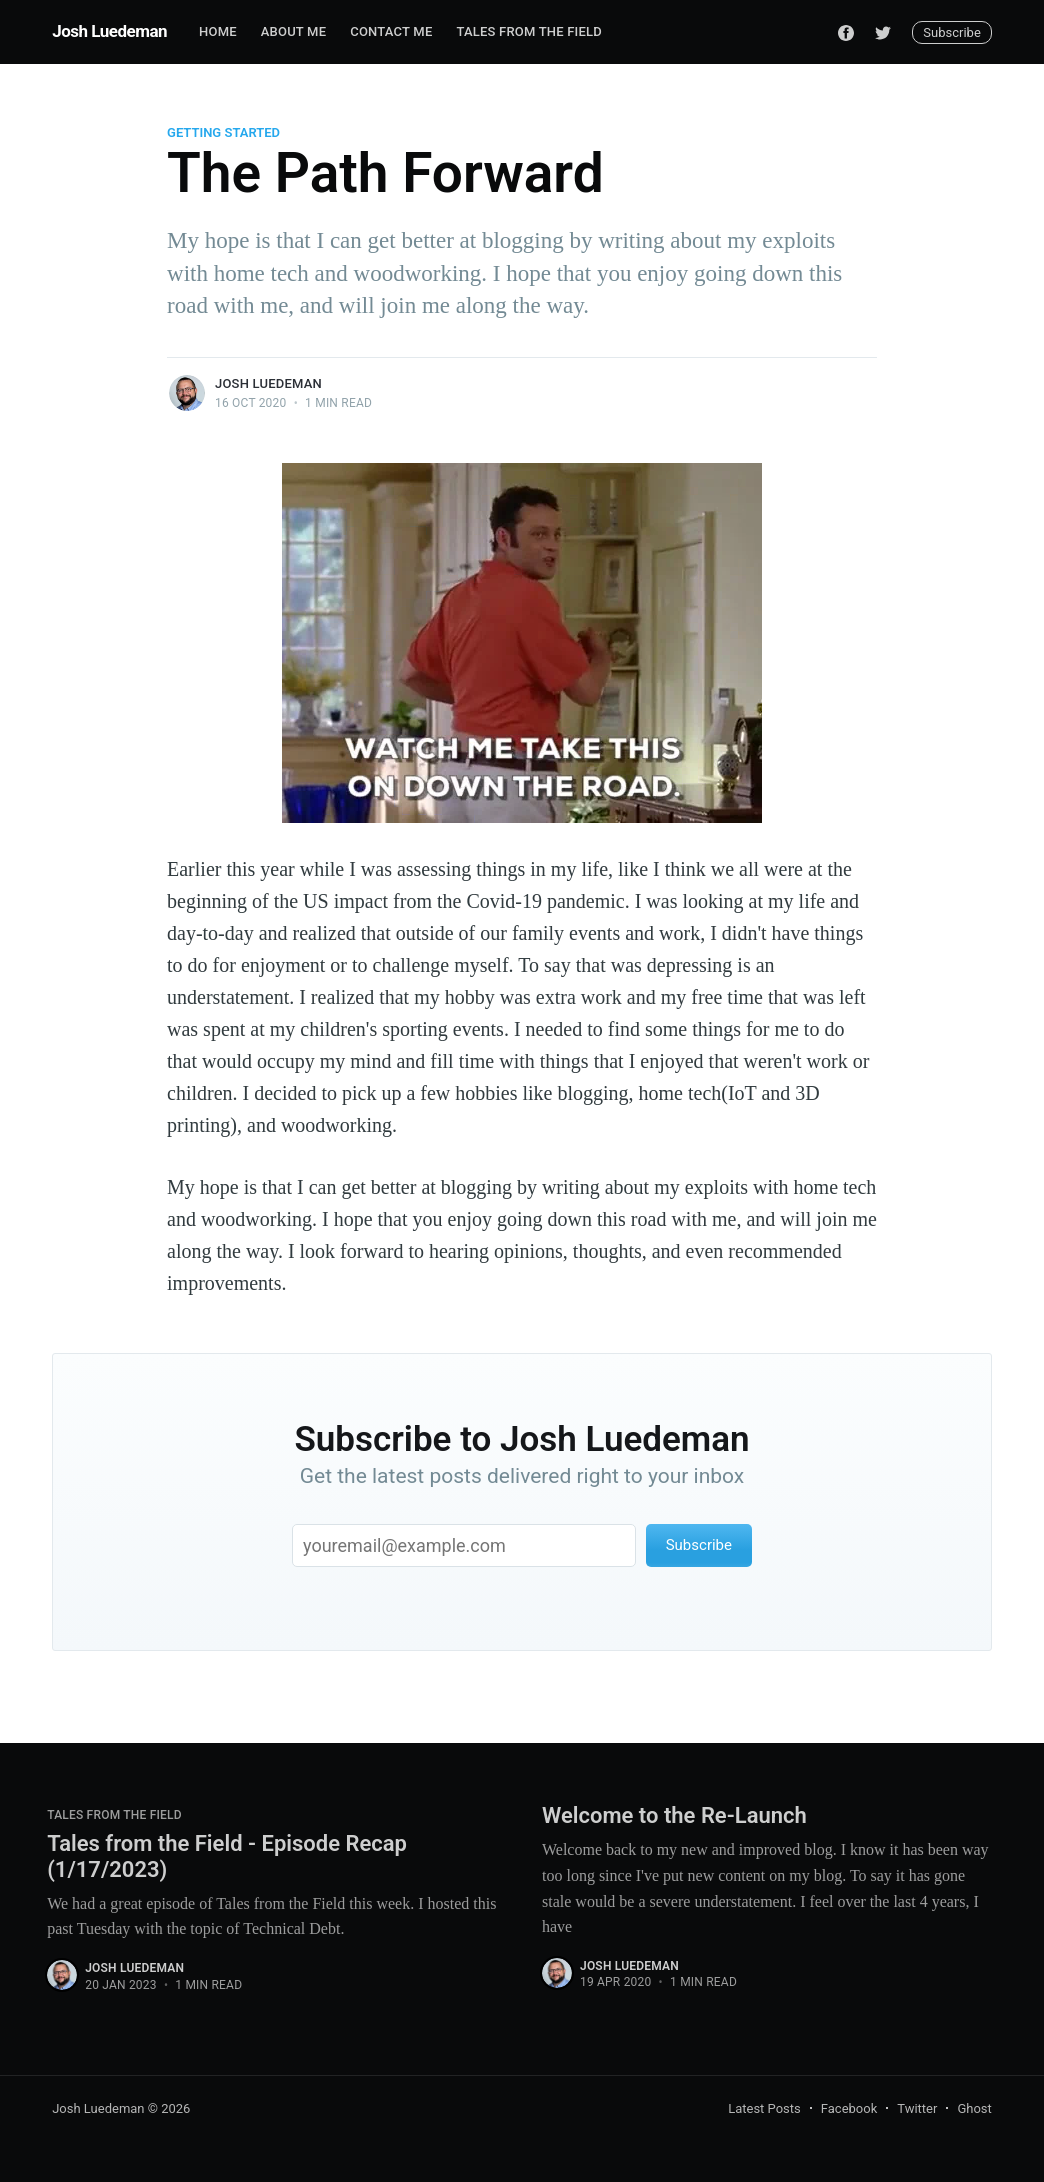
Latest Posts (764, 2108)
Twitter (917, 2108)
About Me (293, 31)
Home (218, 31)
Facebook (849, 2108)
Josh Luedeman (109, 31)
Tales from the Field (528, 31)
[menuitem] (218, 32)
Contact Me (391, 31)
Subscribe (951, 32)
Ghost (974, 2108)
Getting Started (223, 132)
